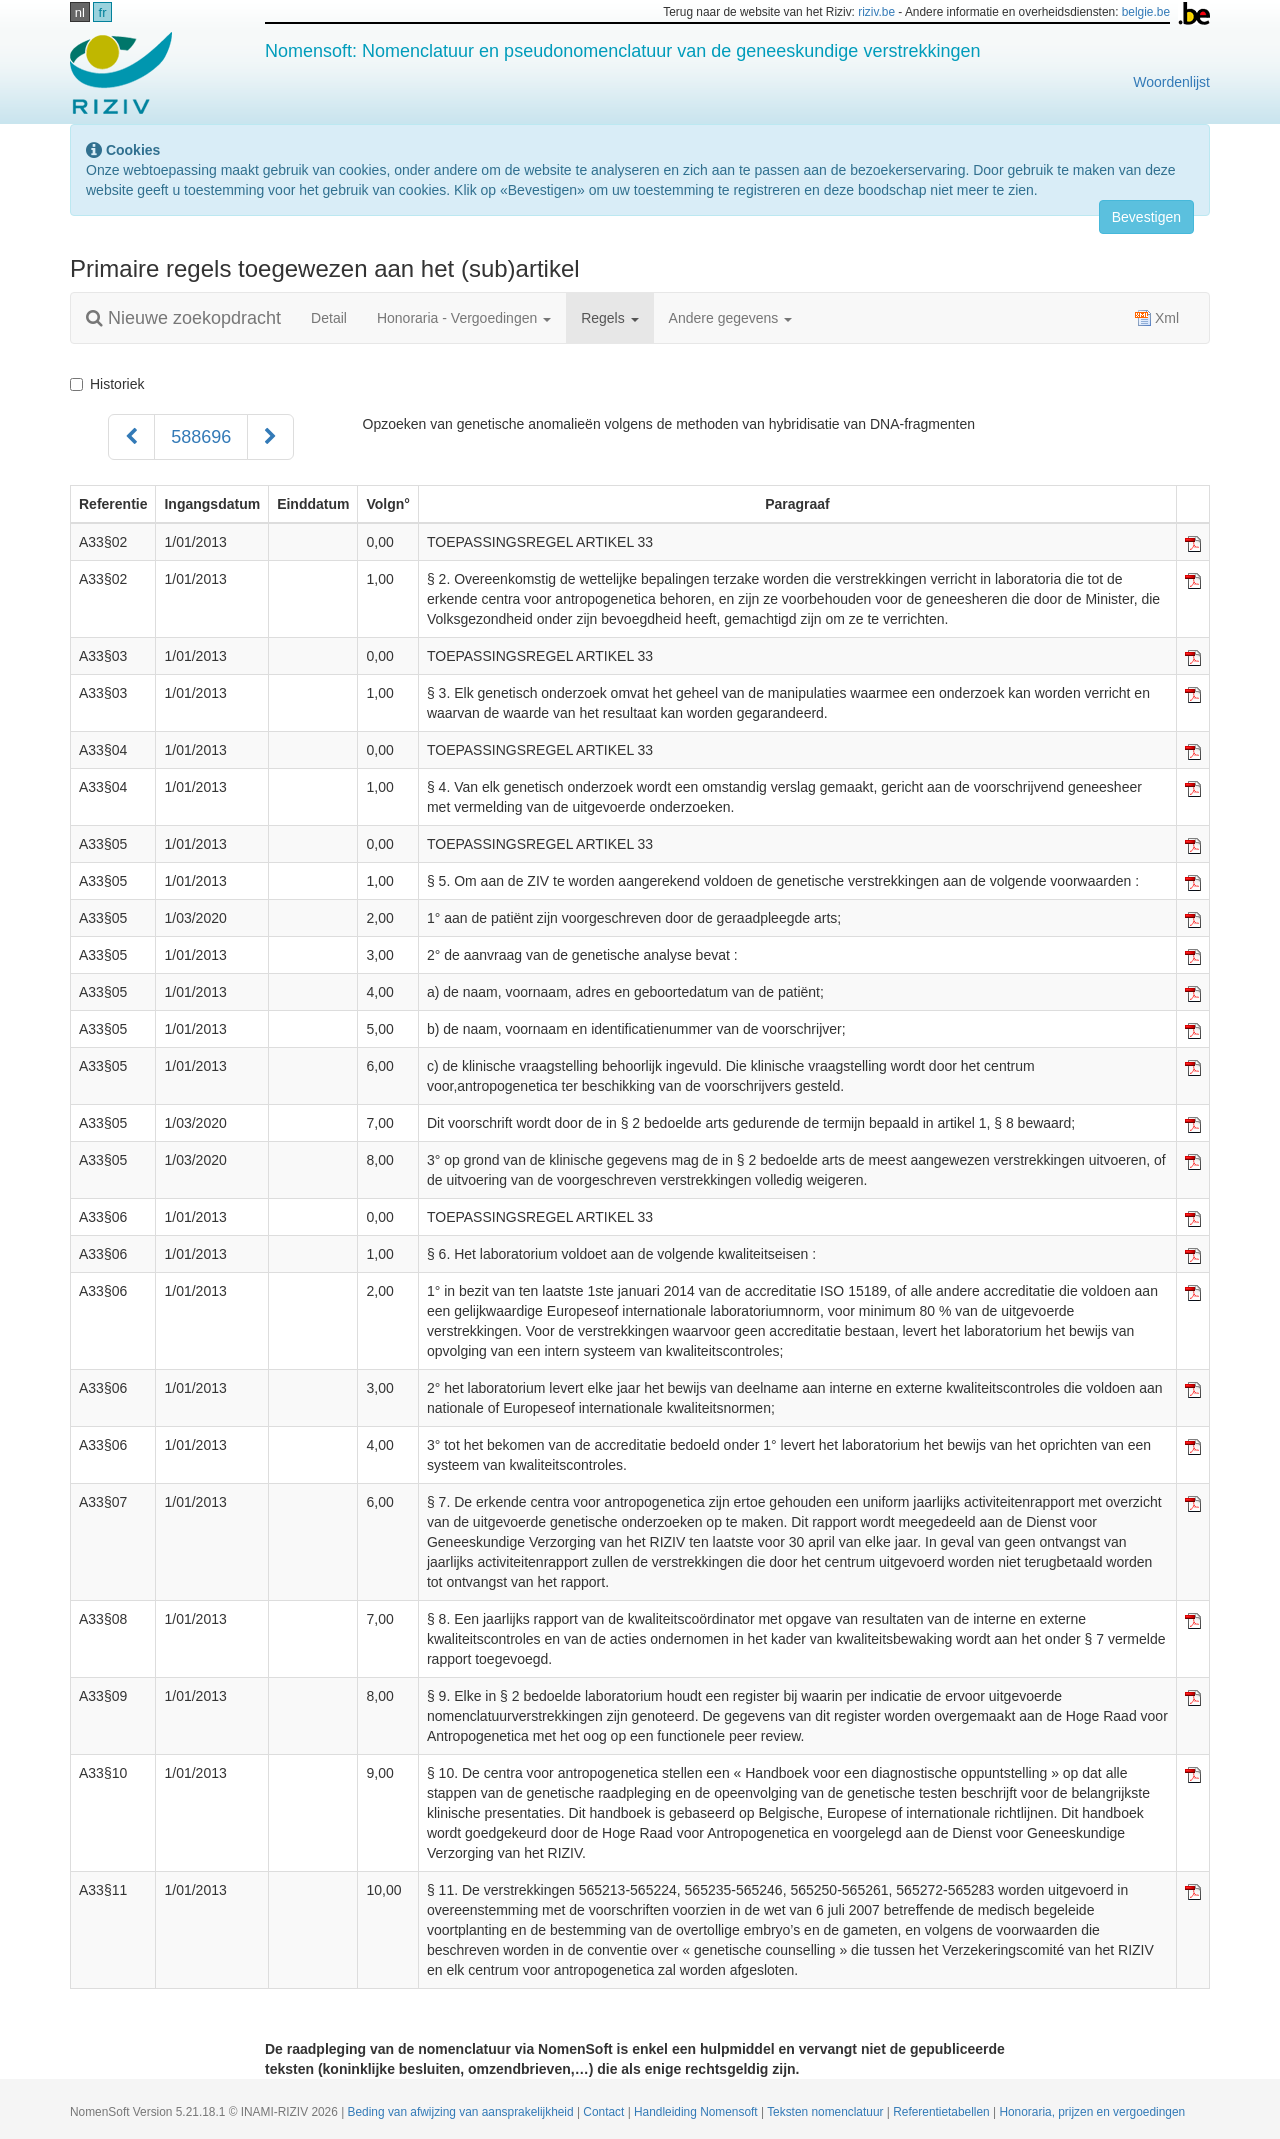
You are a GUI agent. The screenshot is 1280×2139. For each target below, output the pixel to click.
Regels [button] (609, 318)
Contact (605, 2112)
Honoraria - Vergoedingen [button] (464, 318)
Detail (329, 318)
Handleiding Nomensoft (697, 2112)
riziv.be (876, 12)
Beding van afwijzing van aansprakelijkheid (462, 2112)
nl (80, 12)
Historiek (107, 384)
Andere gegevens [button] (731, 318)
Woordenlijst (1171, 82)
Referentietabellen (943, 2112)
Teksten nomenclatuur (827, 2112)
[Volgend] (270, 437)
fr (103, 12)
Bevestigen (1146, 217)
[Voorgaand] (131, 437)
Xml (1157, 318)
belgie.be (1146, 12)
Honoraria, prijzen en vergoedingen (1092, 2112)
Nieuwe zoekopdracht (183, 318)
